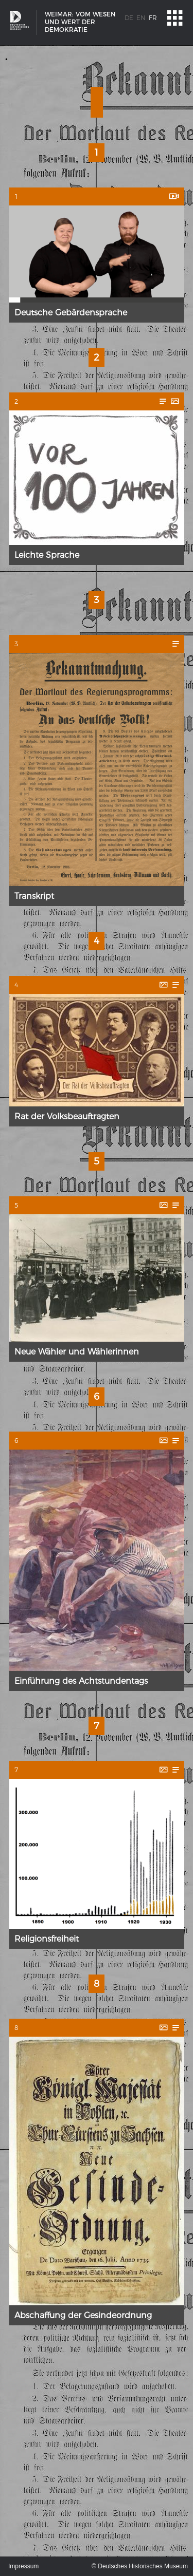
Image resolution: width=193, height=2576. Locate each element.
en (141, 18)
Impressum (23, 2566)
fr (153, 18)
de (129, 18)
